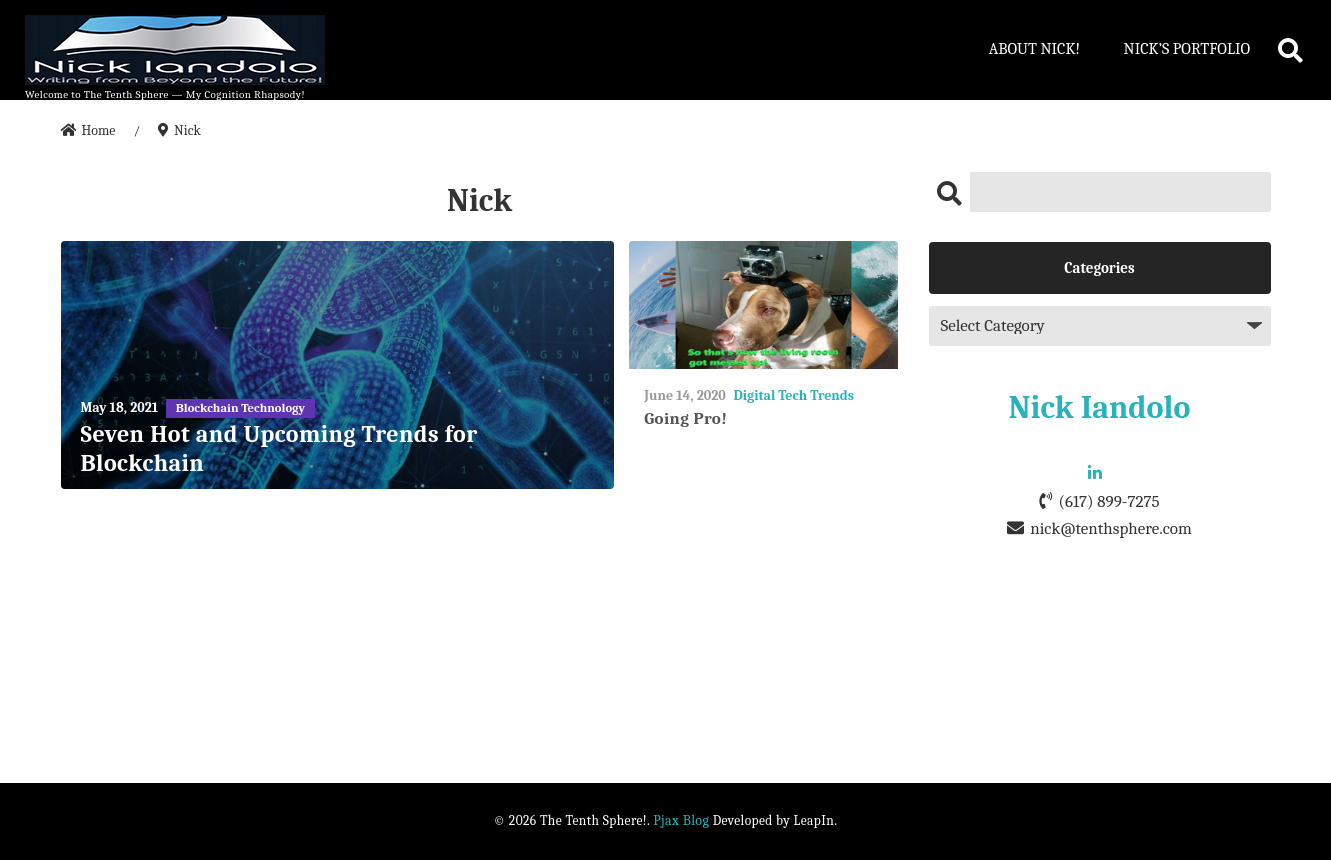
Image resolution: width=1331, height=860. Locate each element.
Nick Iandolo (1100, 407)
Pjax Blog (681, 820)
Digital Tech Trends (793, 395)
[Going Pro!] (763, 305)
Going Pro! (685, 418)
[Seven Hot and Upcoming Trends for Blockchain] (338, 365)
